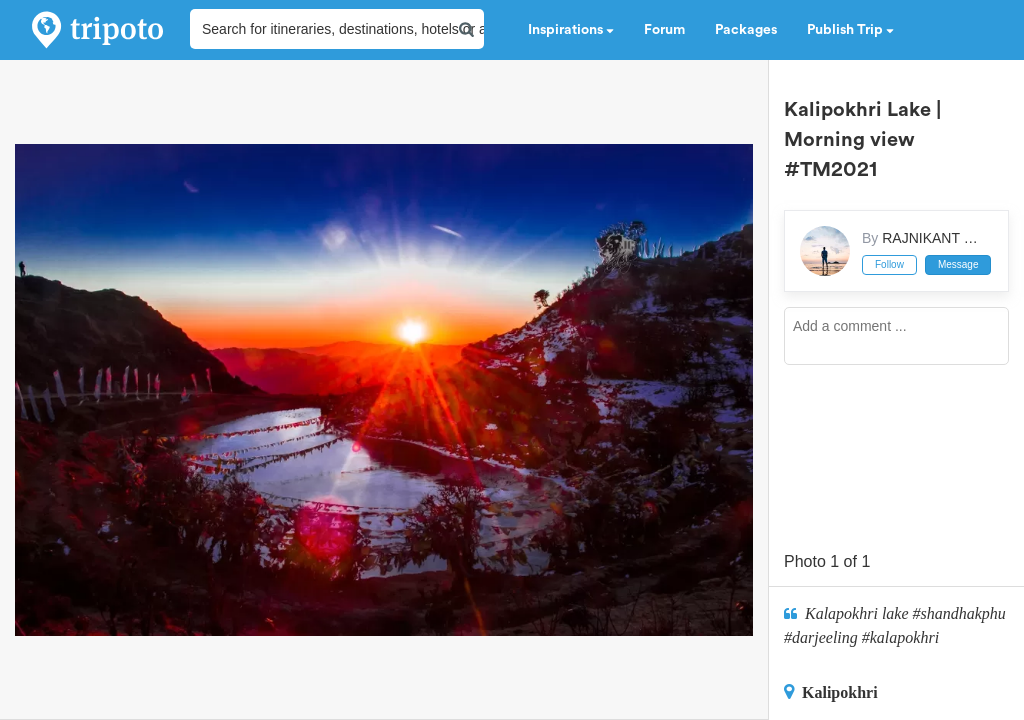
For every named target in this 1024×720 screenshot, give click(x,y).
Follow (889, 264)
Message (958, 264)
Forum (664, 30)
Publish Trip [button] (850, 30)
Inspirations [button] (571, 30)
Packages (746, 30)
